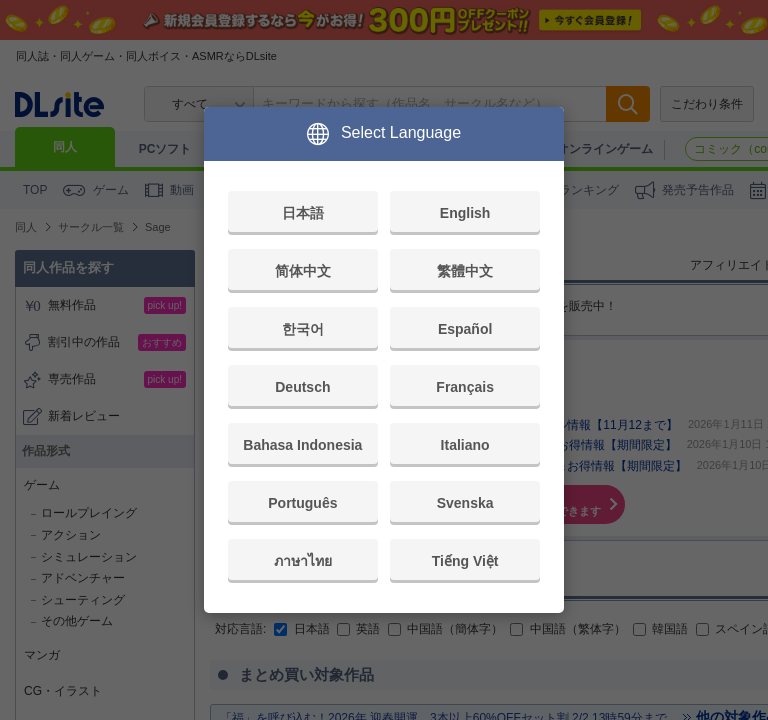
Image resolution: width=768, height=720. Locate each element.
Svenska (465, 503)
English (465, 213)
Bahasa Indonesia (302, 445)
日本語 (303, 213)
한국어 (303, 329)
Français (465, 387)
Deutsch (302, 387)
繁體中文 (465, 271)
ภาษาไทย (303, 561)
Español (465, 329)
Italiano (465, 445)
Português (302, 503)
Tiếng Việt (465, 561)
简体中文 (303, 271)
